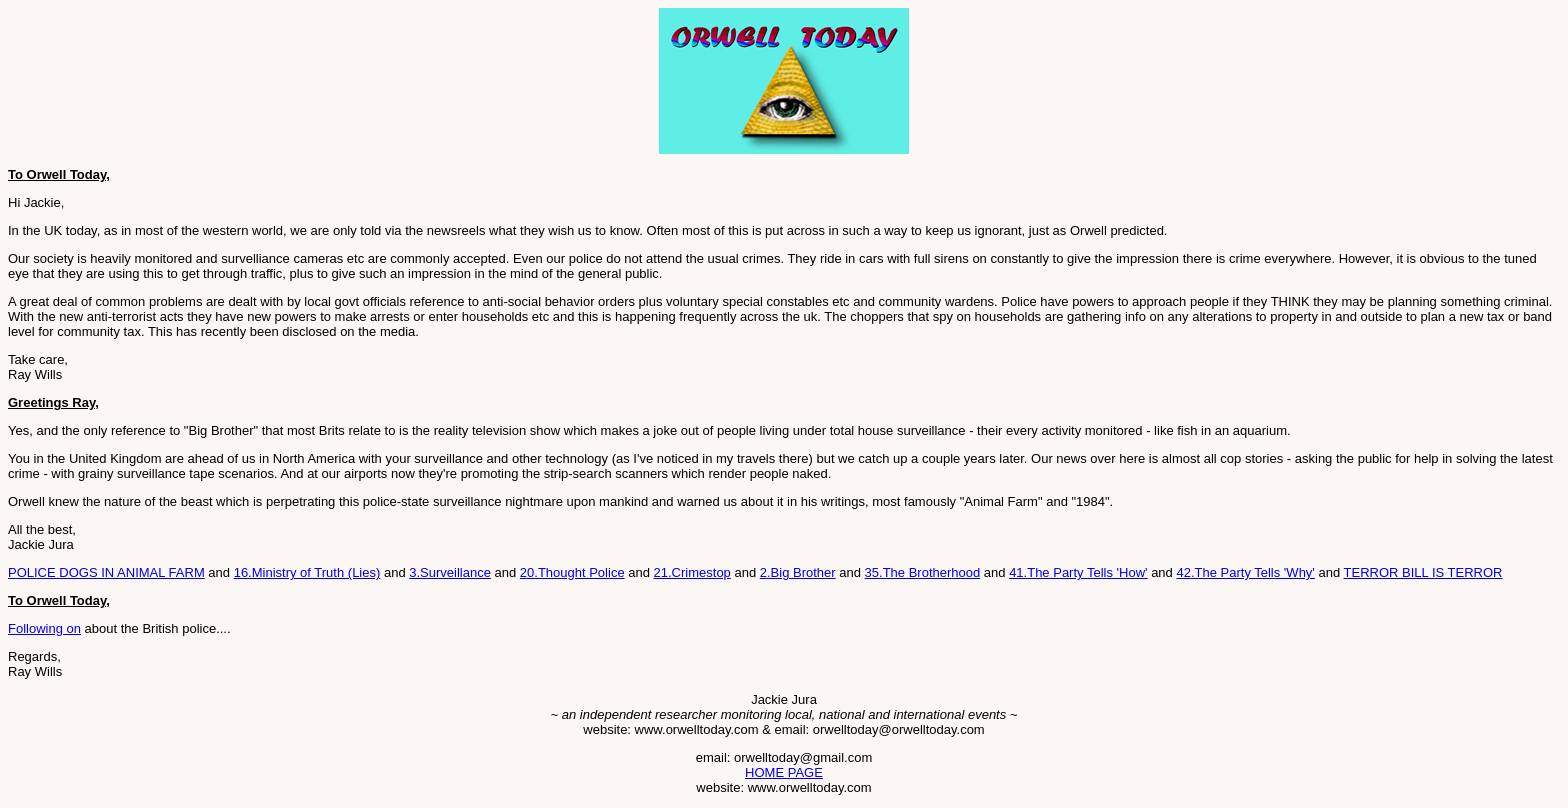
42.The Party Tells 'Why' (1245, 572)
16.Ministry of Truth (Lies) (307, 572)
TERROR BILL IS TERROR (1423, 572)
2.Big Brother (798, 572)
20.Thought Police (572, 572)
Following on (44, 628)
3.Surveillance (450, 572)
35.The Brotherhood (923, 572)
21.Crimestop (692, 572)
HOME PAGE (784, 772)
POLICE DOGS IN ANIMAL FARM (106, 572)
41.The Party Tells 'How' (1078, 572)
